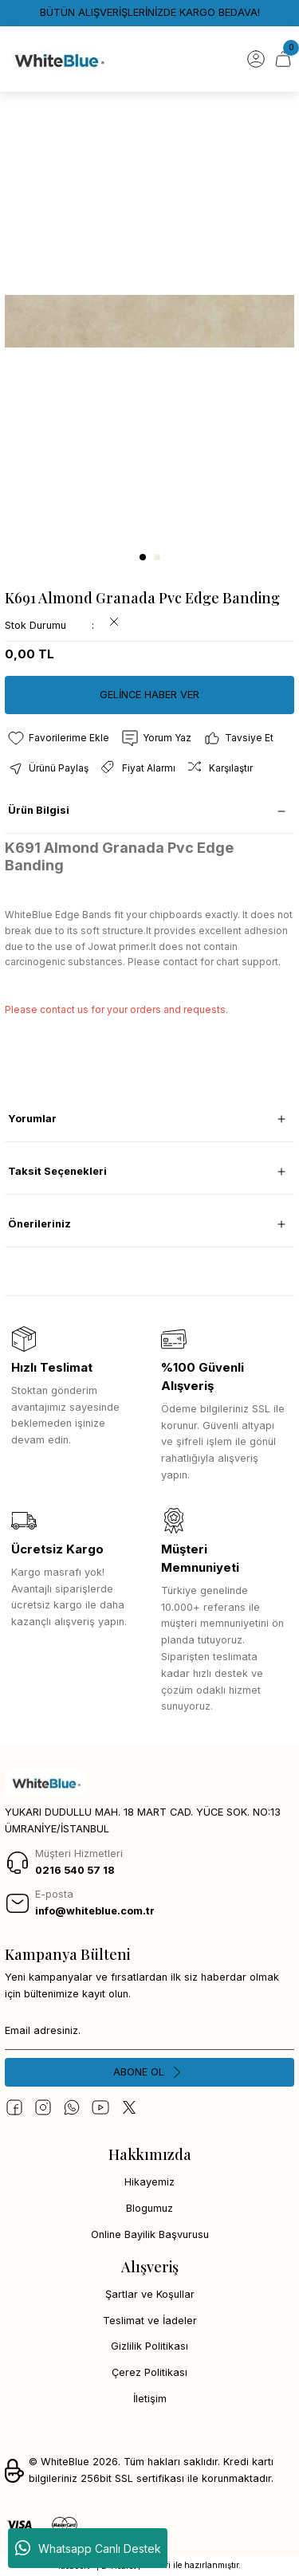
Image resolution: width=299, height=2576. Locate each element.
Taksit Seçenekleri (57, 1171)
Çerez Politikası (149, 2372)
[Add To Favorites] (58, 738)
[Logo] (58, 59)
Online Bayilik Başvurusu (150, 2234)
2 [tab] (157, 557)
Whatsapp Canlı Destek (88, 2548)
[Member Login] (256, 59)
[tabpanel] (149, 321)
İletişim (150, 2399)
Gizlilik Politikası (149, 2346)
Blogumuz (149, 2208)
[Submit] (149, 2072)
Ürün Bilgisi (38, 810)
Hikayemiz (149, 2182)
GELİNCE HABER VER (149, 695)
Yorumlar (32, 1119)
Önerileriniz (39, 1224)
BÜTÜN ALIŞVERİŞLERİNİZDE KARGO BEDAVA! (150, 12)
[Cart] (283, 59)
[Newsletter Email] (149, 2031)
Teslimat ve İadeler (150, 2321)
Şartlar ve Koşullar (150, 2294)
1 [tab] (143, 557)
